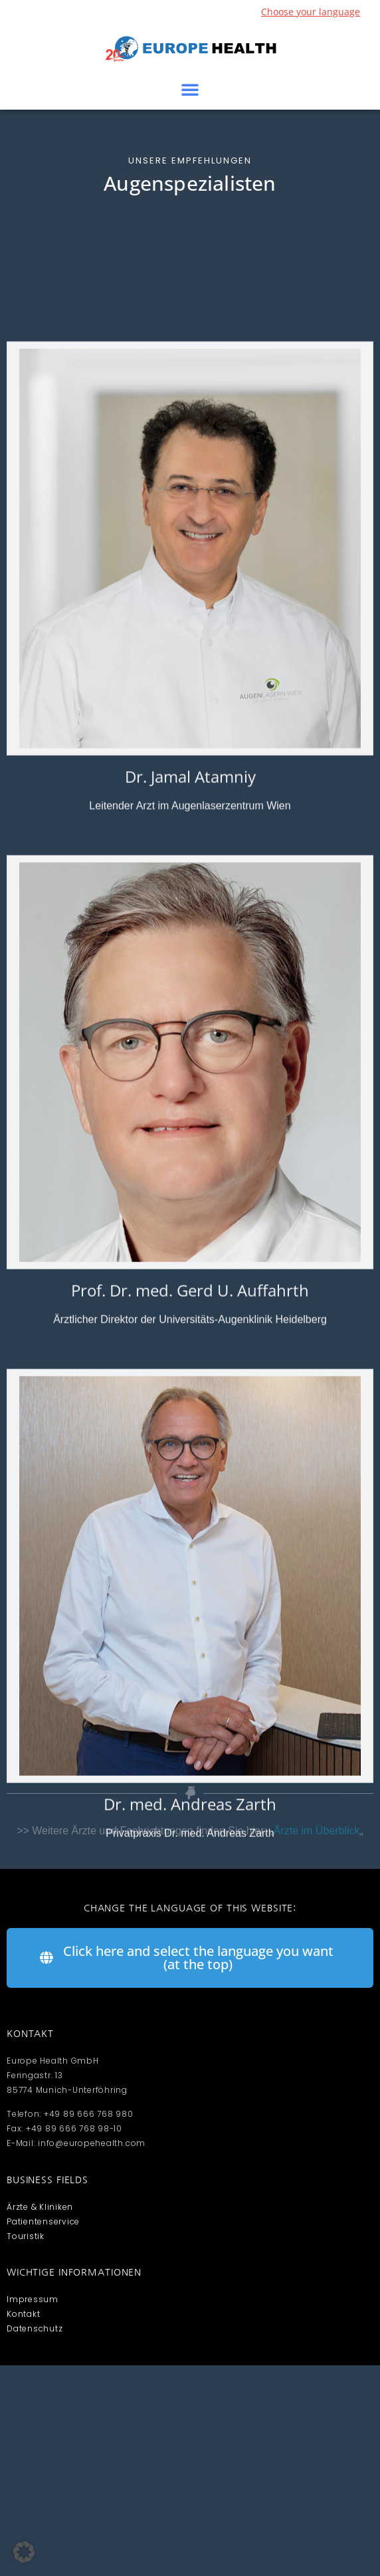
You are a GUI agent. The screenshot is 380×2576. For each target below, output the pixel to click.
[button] (190, 89)
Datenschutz (34, 2328)
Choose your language (310, 11)
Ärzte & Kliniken (40, 2206)
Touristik (26, 2236)
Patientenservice (43, 2221)
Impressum (32, 2299)
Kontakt (23, 2313)
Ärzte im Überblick (317, 1830)
